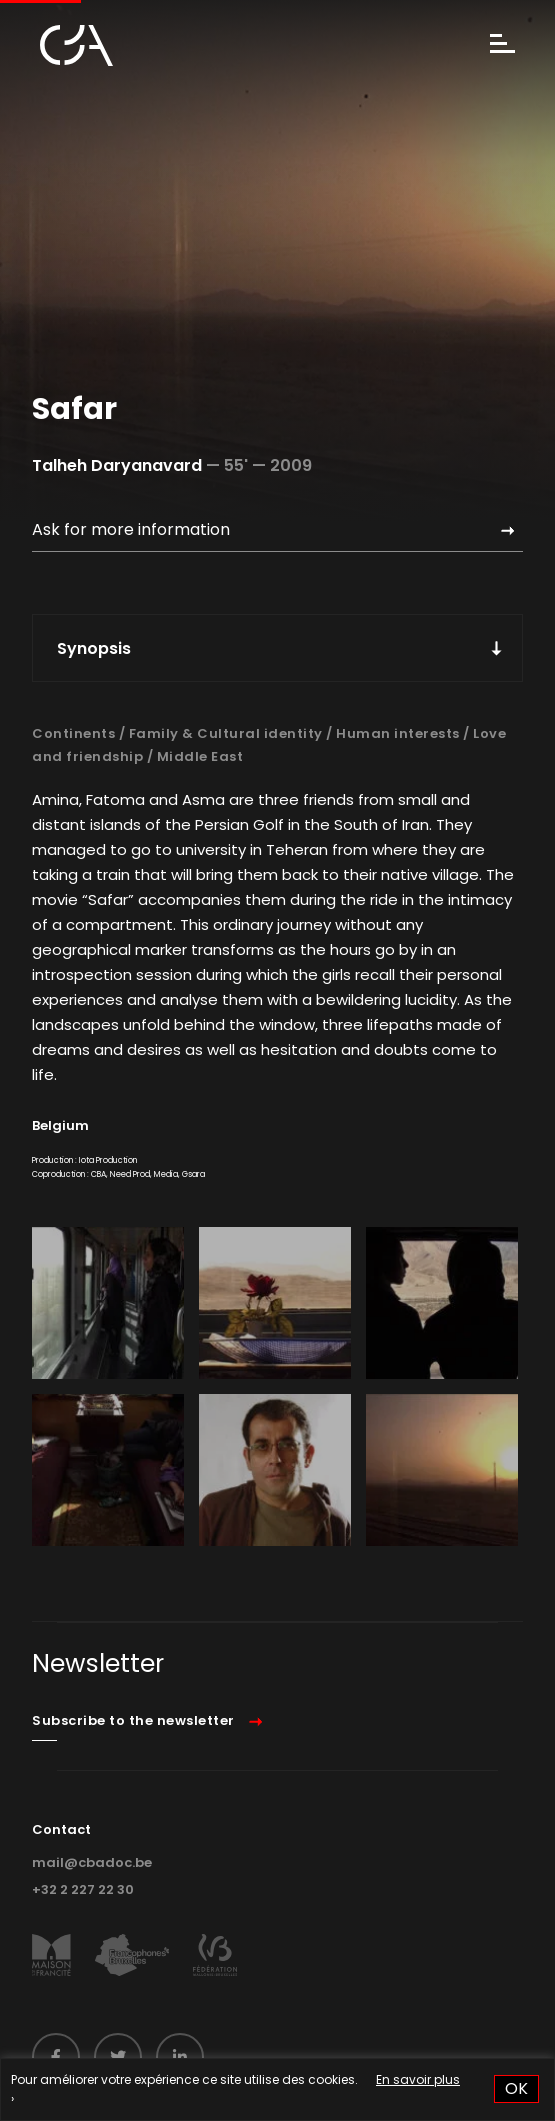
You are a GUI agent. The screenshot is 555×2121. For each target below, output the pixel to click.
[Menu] (502, 45)
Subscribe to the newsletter (133, 1720)
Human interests (398, 733)
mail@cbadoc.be (92, 1862)
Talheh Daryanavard (117, 465)
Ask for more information (131, 529)
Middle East (200, 756)
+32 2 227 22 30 (83, 1889)
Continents (73, 733)
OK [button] (516, 2088)
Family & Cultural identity (226, 733)
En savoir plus (418, 2079)
